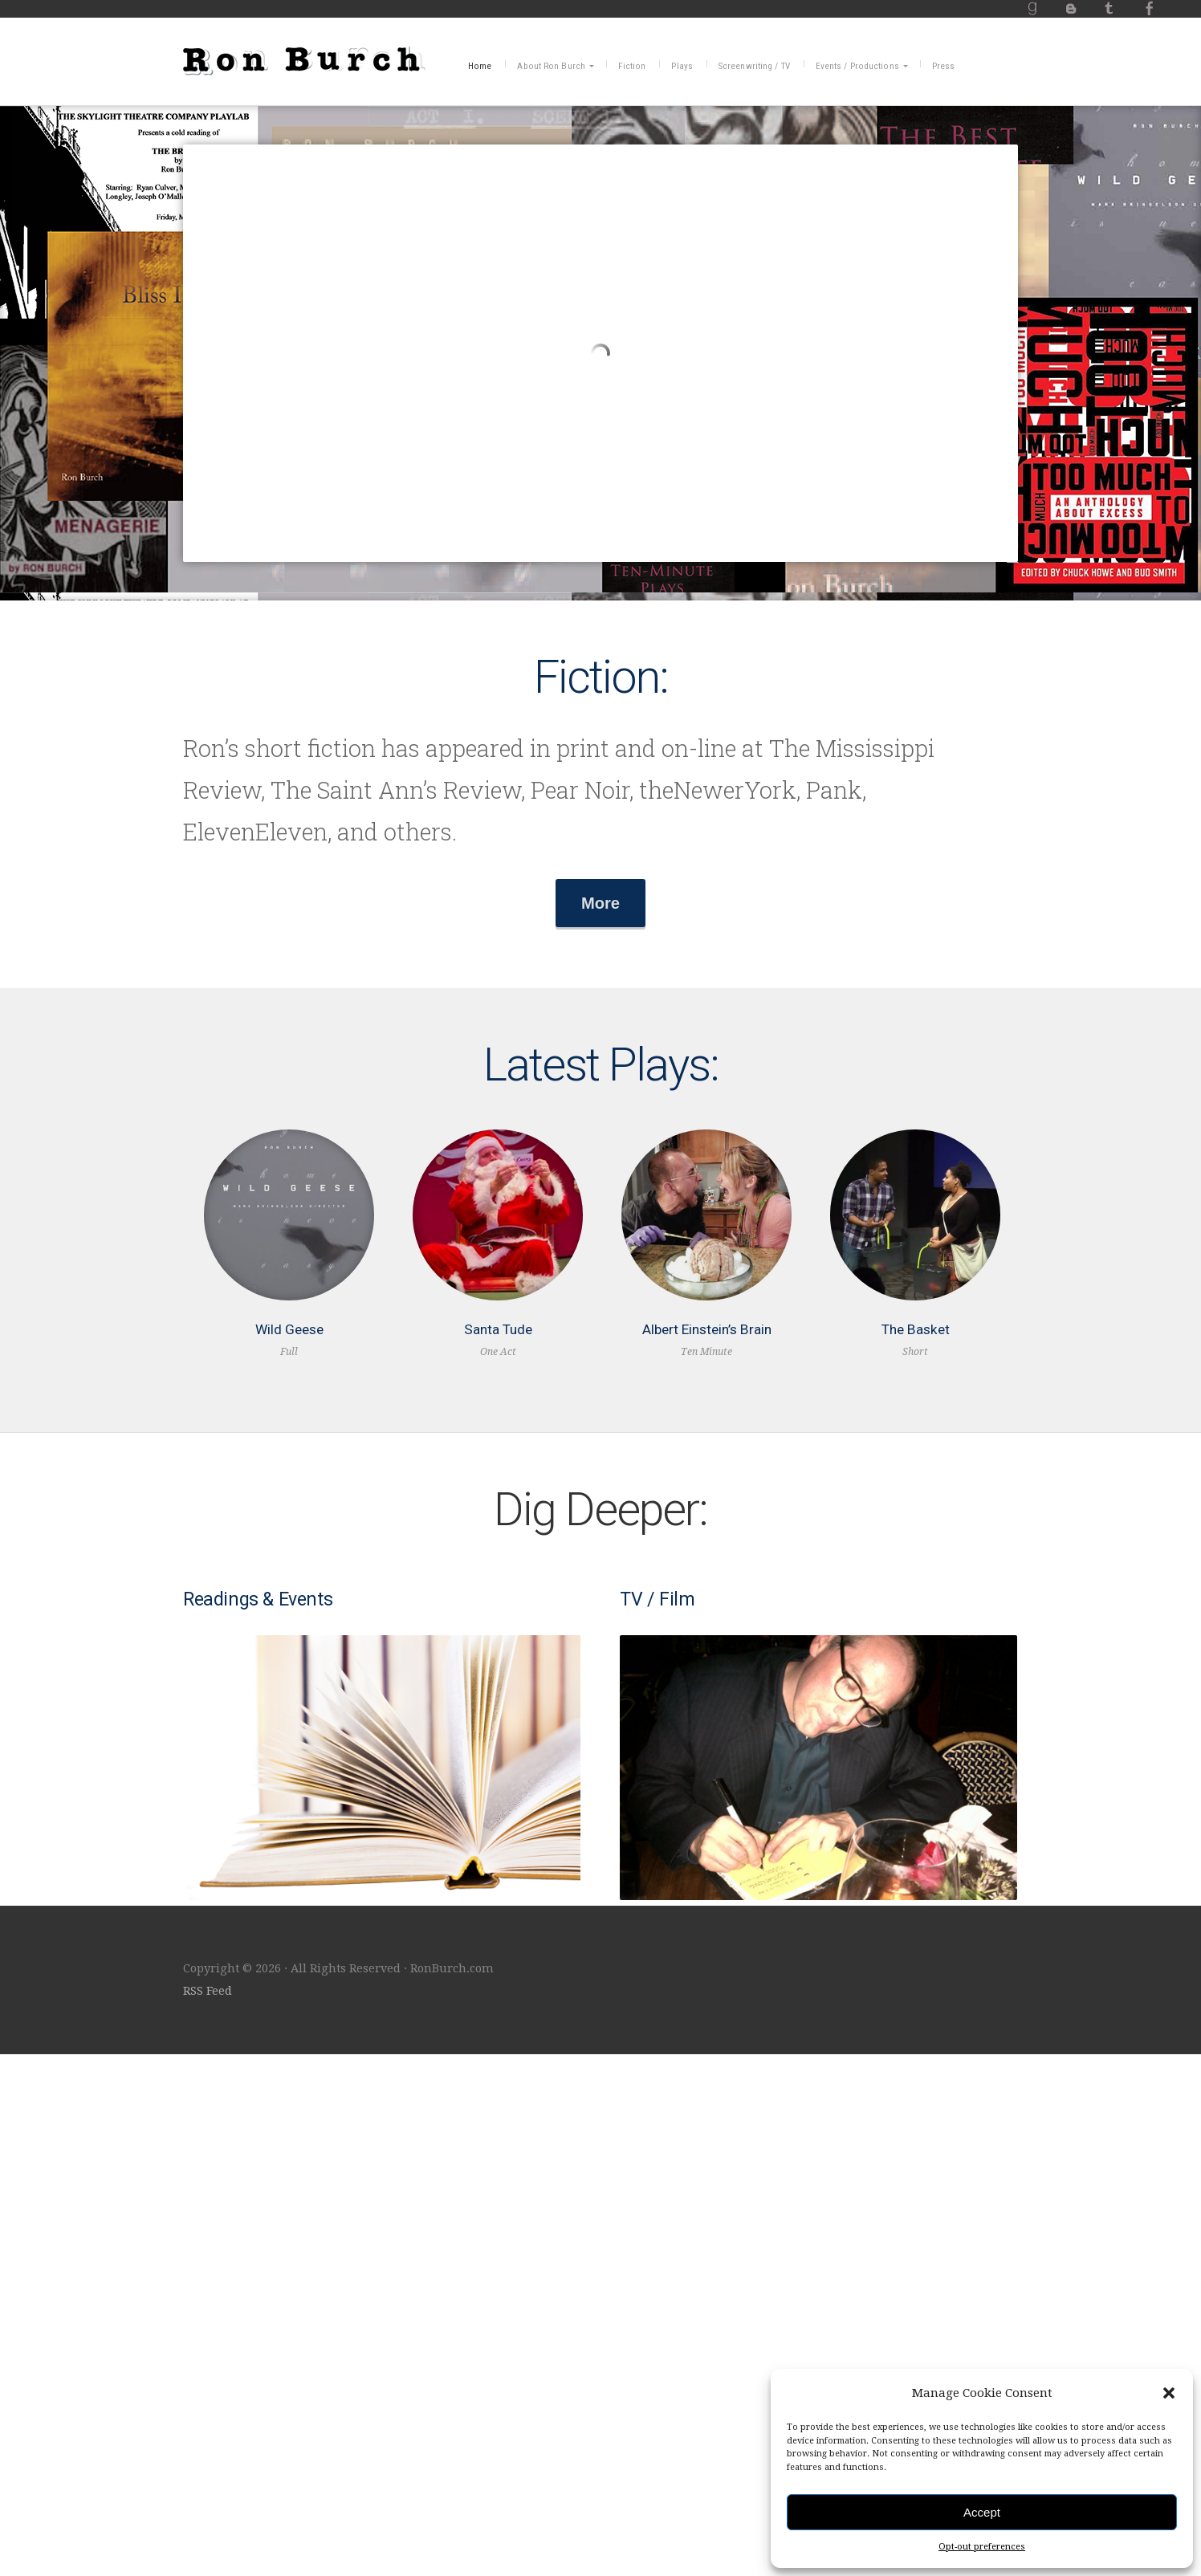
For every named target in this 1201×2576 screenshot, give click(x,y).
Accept (981, 2512)
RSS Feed (207, 2512)
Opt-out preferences (981, 2546)
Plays (682, 65)
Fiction (632, 65)
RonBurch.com (304, 58)
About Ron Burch (551, 65)
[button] (1169, 2393)
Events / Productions (857, 65)
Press (943, 65)
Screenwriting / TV (754, 65)
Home (479, 65)
